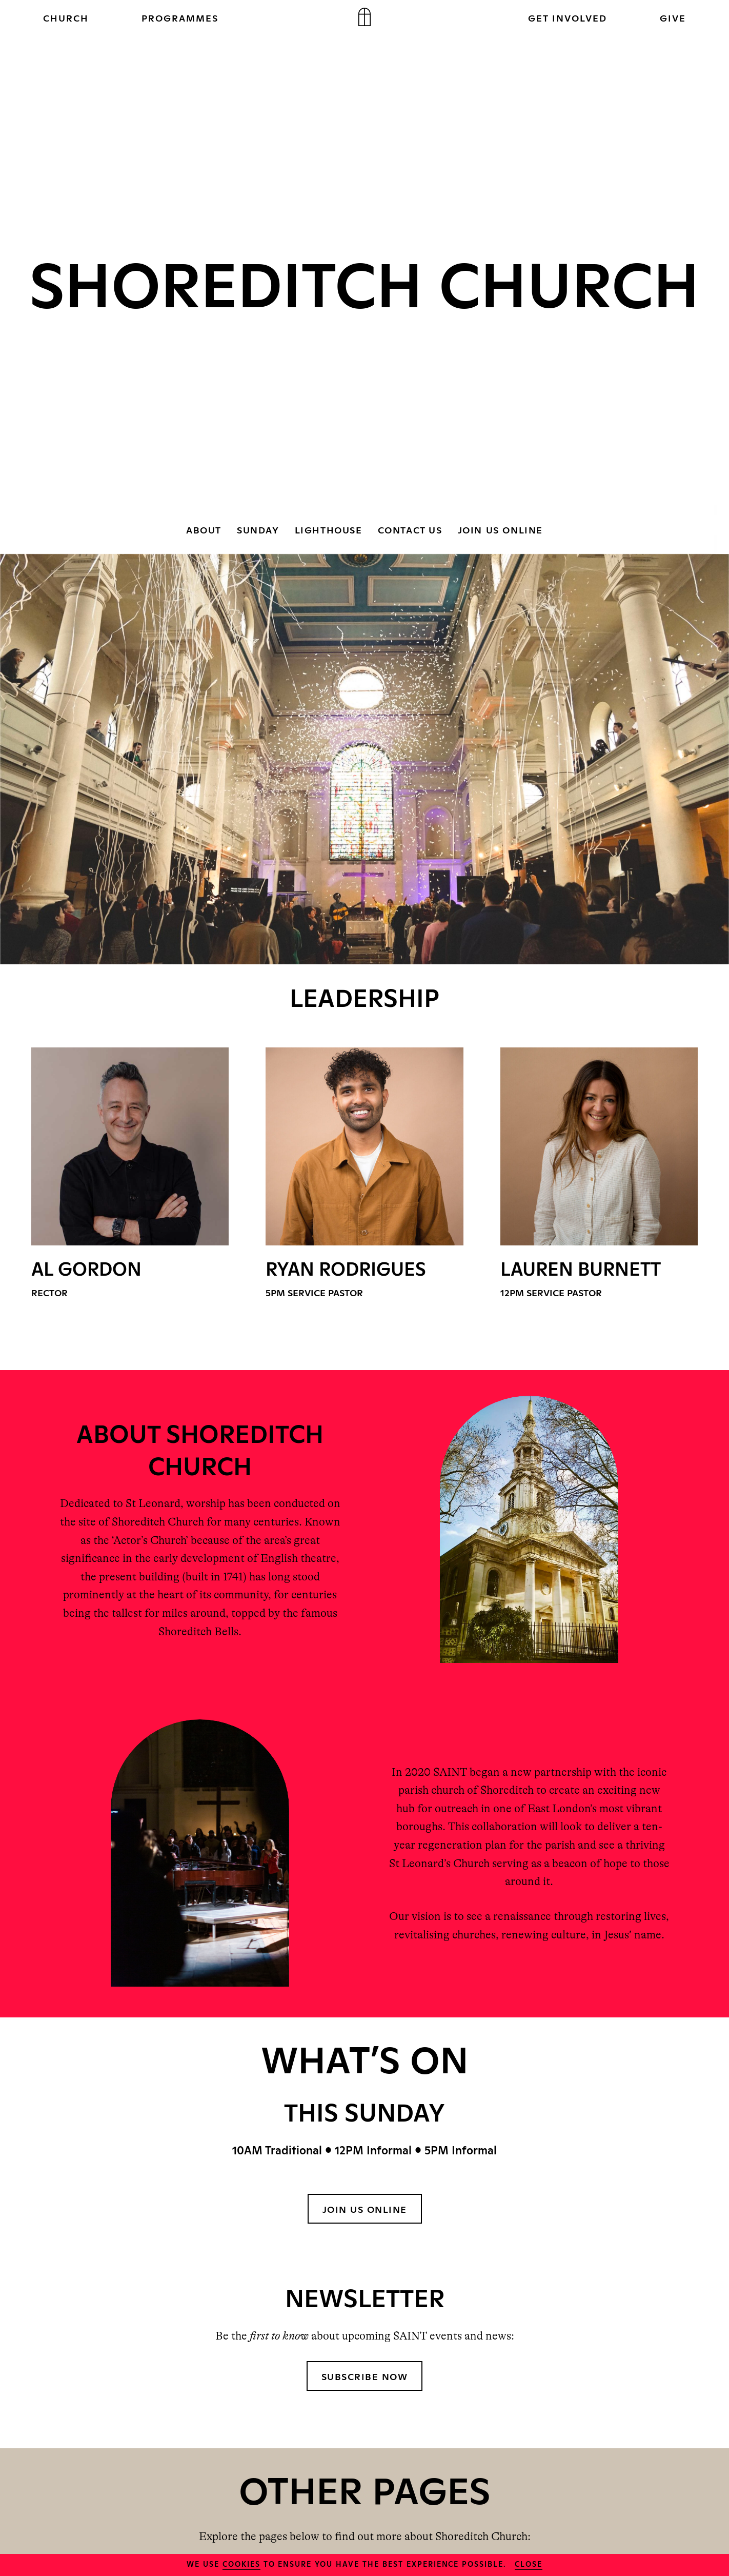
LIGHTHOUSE (328, 529)
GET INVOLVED (567, 17)
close (528, 2563)
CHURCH (66, 17)
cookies (241, 2563)
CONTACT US (410, 529)
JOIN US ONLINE (500, 529)
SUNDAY (258, 529)
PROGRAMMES (179, 17)
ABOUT (203, 529)
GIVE (673, 17)
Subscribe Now (364, 2376)
